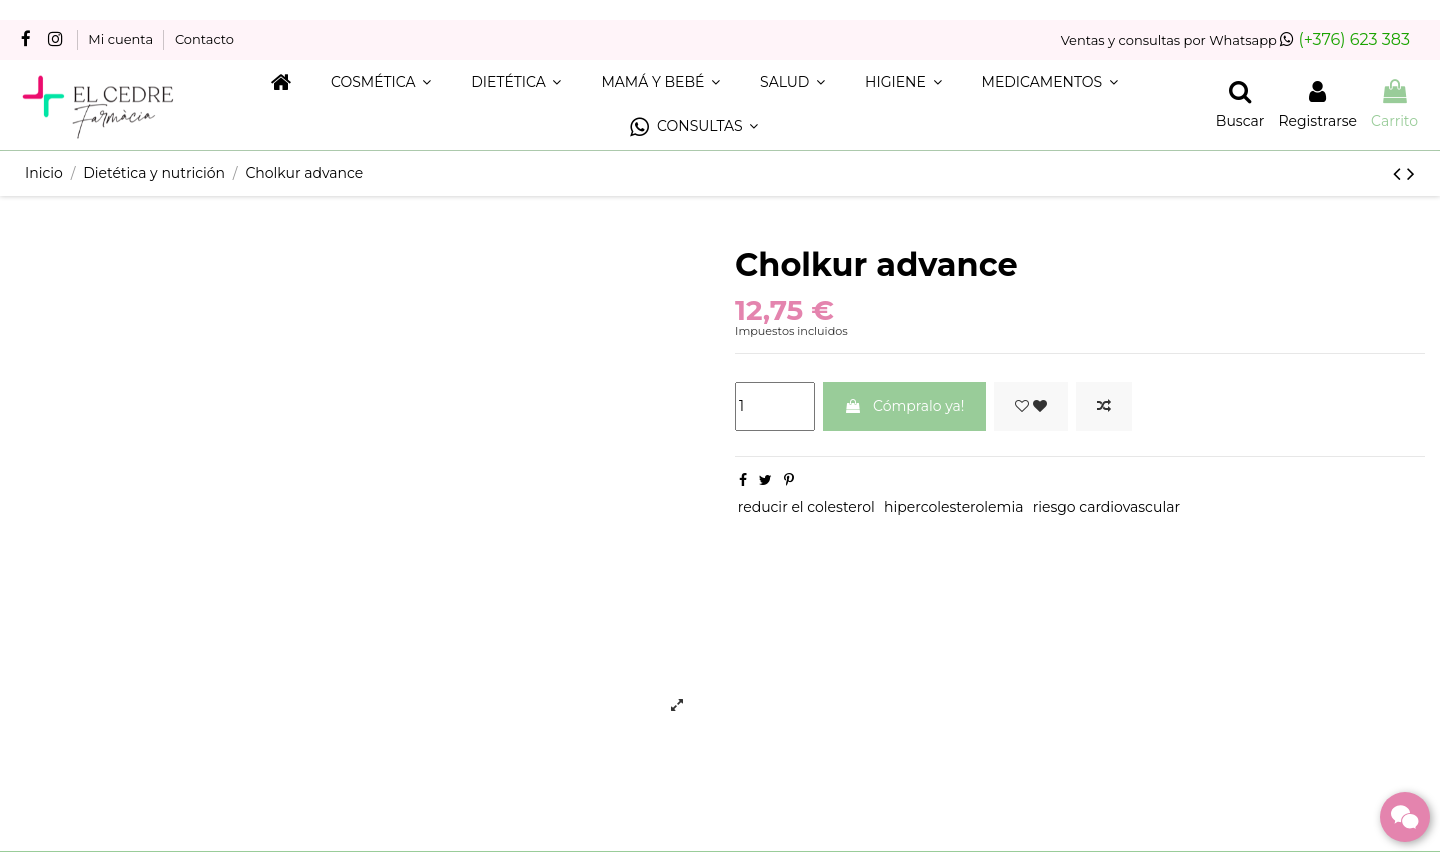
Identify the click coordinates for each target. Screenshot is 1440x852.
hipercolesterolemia (953, 507)
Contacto (204, 39)
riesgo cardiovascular (1106, 507)
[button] (694, 127)
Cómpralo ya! (904, 406)
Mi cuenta (122, 39)
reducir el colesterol (806, 507)
